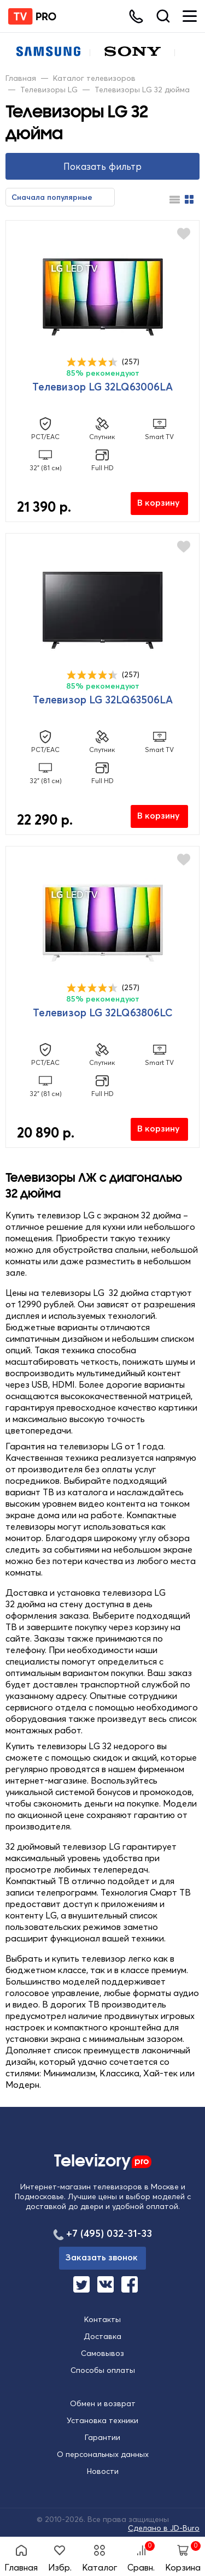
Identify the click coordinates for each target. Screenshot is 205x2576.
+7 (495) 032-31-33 (109, 2233)
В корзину (158, 502)
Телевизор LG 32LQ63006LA (102, 386)
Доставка (102, 2336)
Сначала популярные (51, 197)
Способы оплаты (103, 2370)
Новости (103, 2471)
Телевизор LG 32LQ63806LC (103, 1012)
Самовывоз (102, 2353)
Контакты (102, 2319)
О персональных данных (103, 2454)
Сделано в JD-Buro (164, 2528)
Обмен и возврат (103, 2403)
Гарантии (102, 2437)
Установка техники (102, 2420)
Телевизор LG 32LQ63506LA (103, 699)
